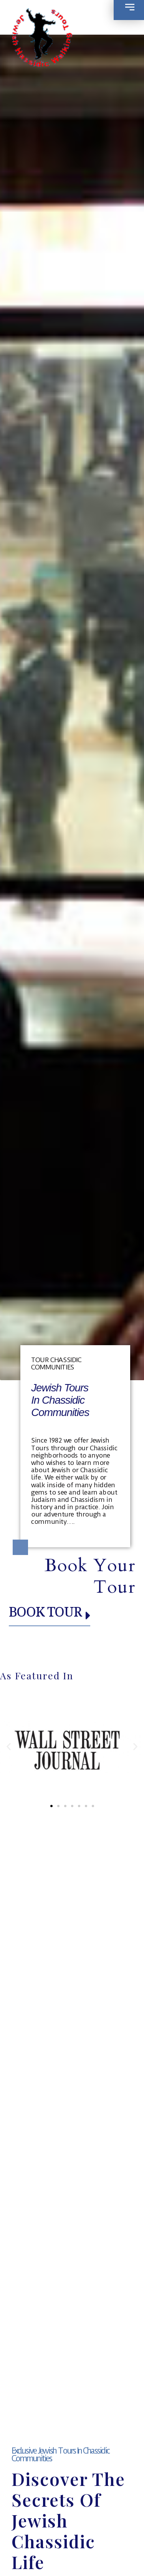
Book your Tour (90, 1576)
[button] (8, 1746)
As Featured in (36, 1675)
